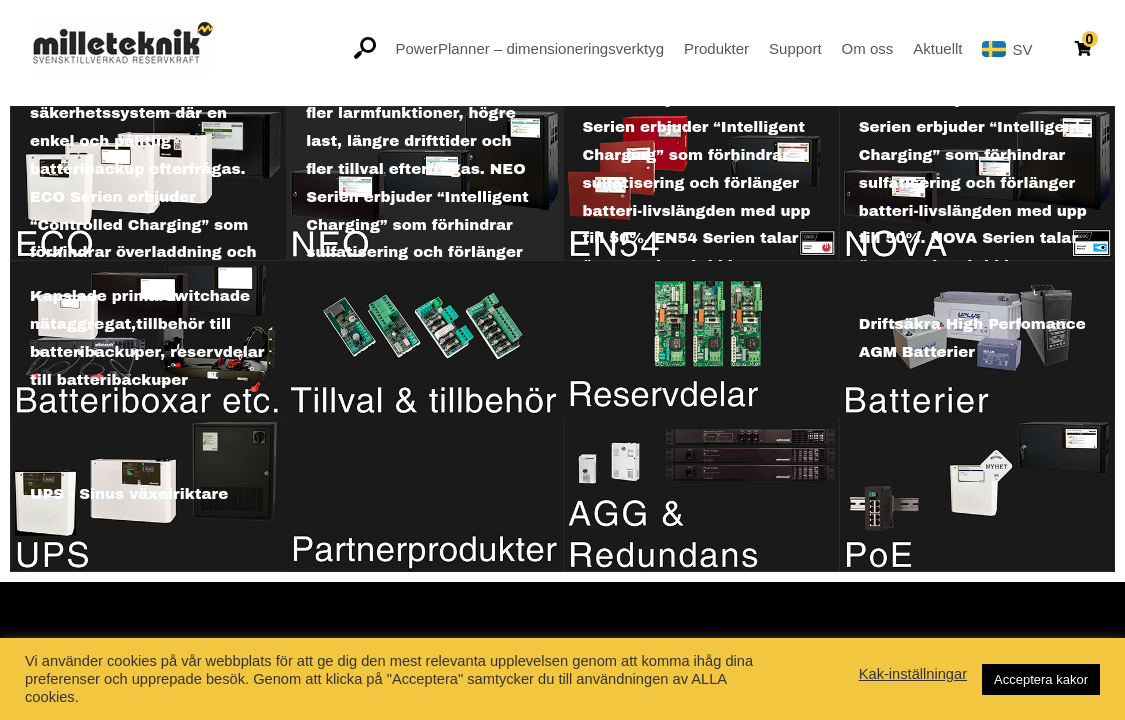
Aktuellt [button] (937, 48)
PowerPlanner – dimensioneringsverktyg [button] (530, 48)
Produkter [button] (716, 48)
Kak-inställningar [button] (913, 674)
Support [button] (795, 48)
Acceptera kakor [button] (1041, 679)
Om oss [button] (868, 48)
